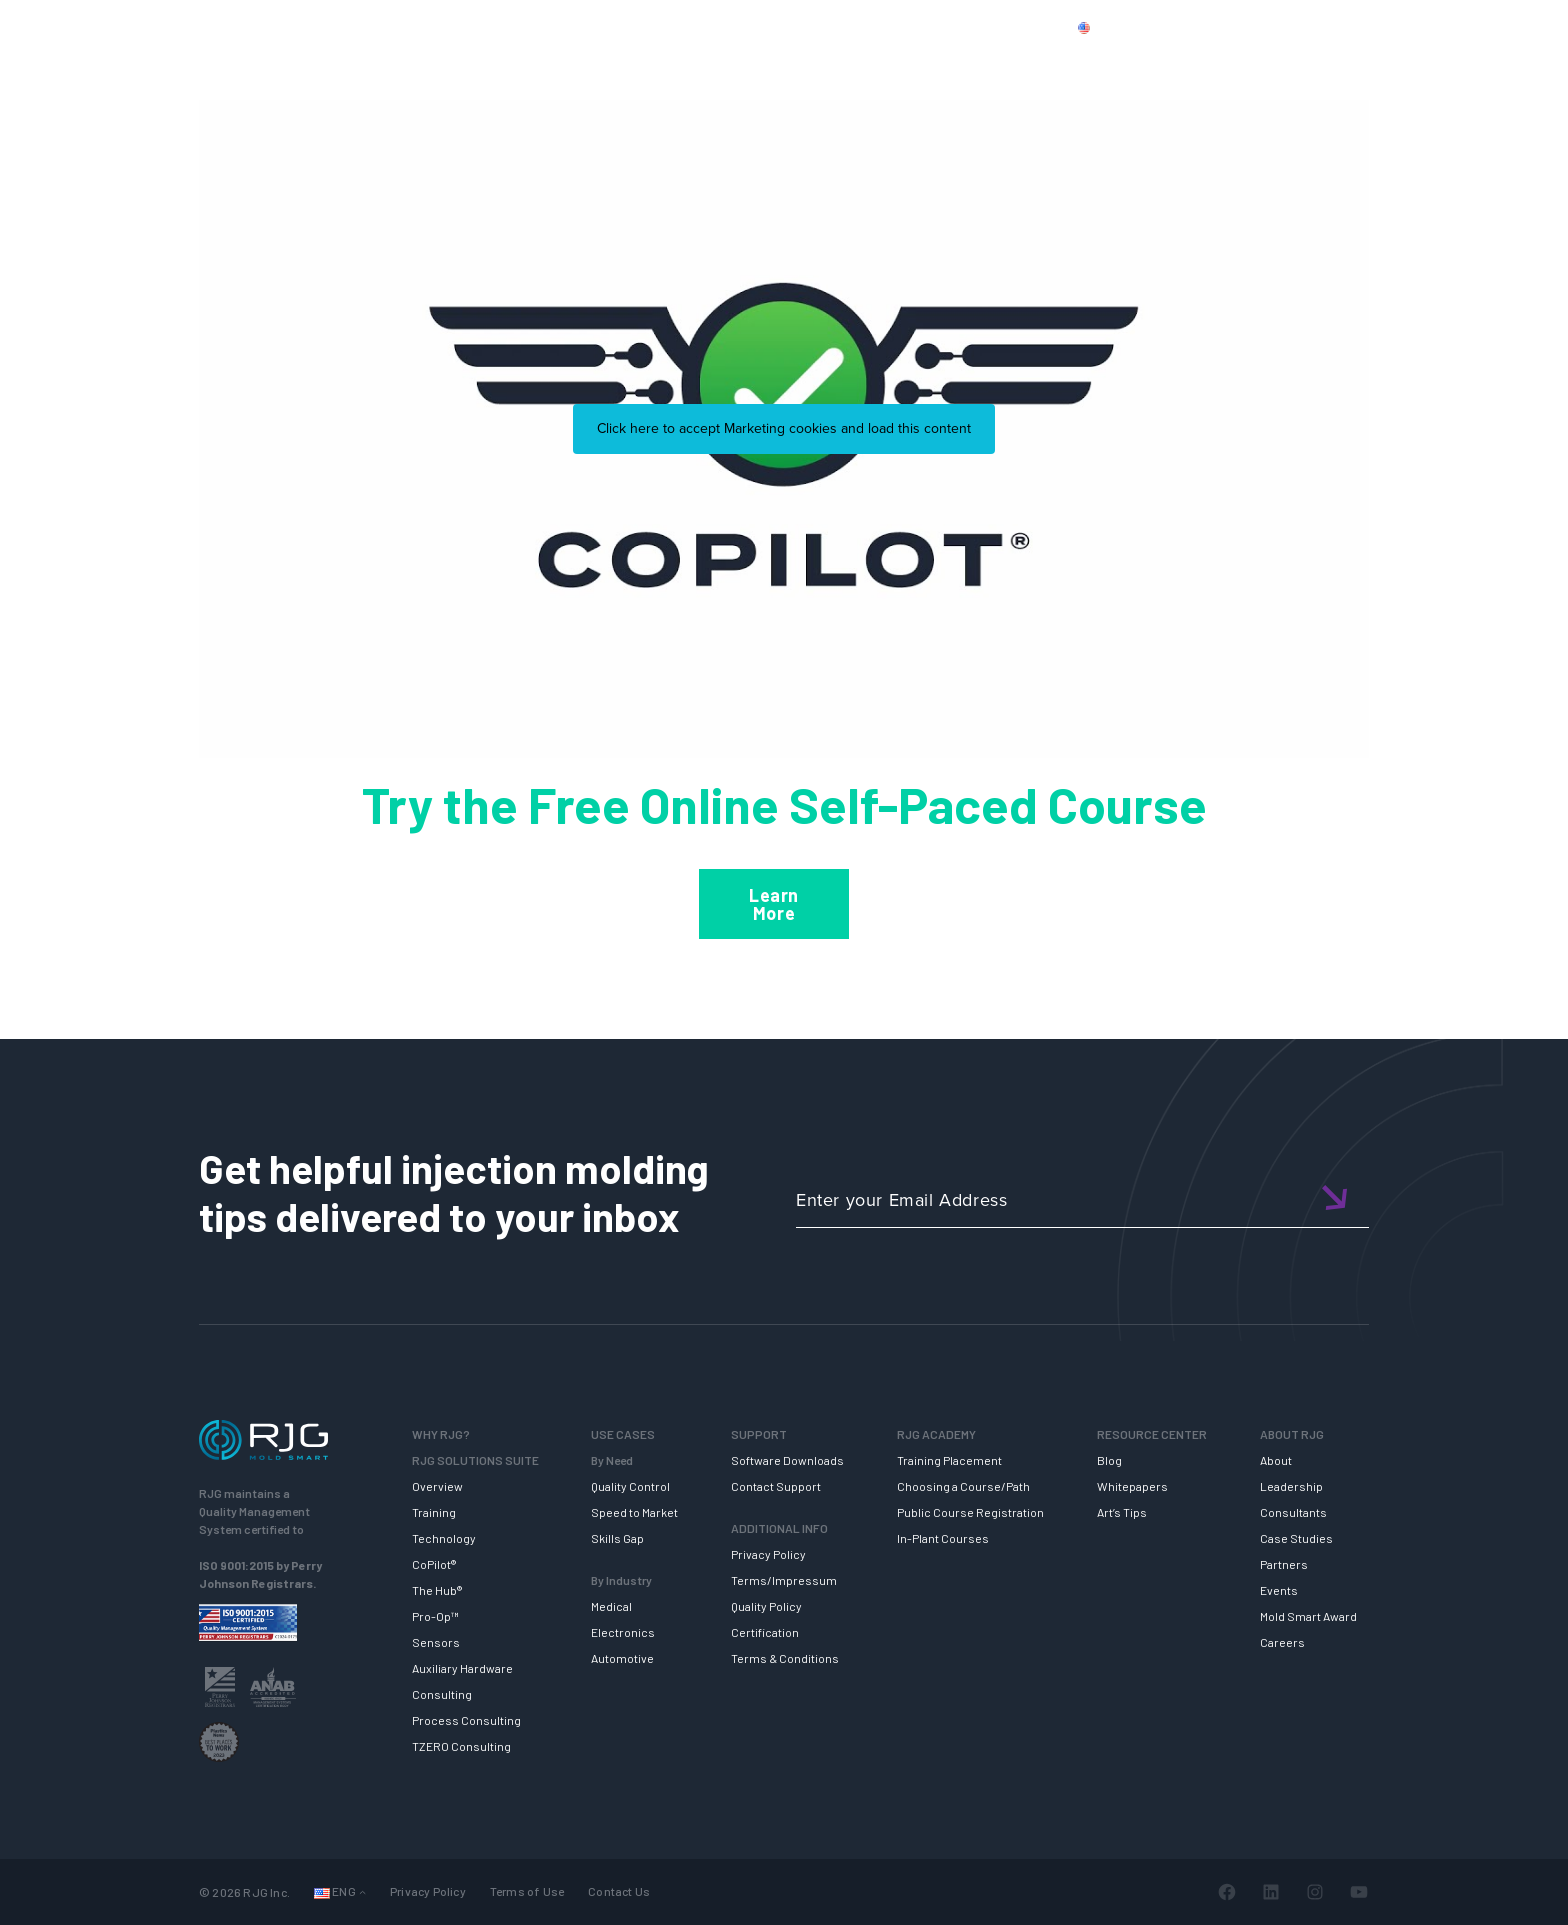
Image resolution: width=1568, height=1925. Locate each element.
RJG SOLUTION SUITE (616, 63)
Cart (1458, 27)
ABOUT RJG (1280, 63)
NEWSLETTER (1412, 63)
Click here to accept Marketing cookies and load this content (784, 428)
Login (1401, 27)
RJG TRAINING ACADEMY (929, 63)
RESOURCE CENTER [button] (1128, 63)
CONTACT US (1293, 27)
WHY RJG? (462, 63)
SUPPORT (767, 63)
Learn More (774, 904)
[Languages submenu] (362, 1892)
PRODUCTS (1187, 27)
